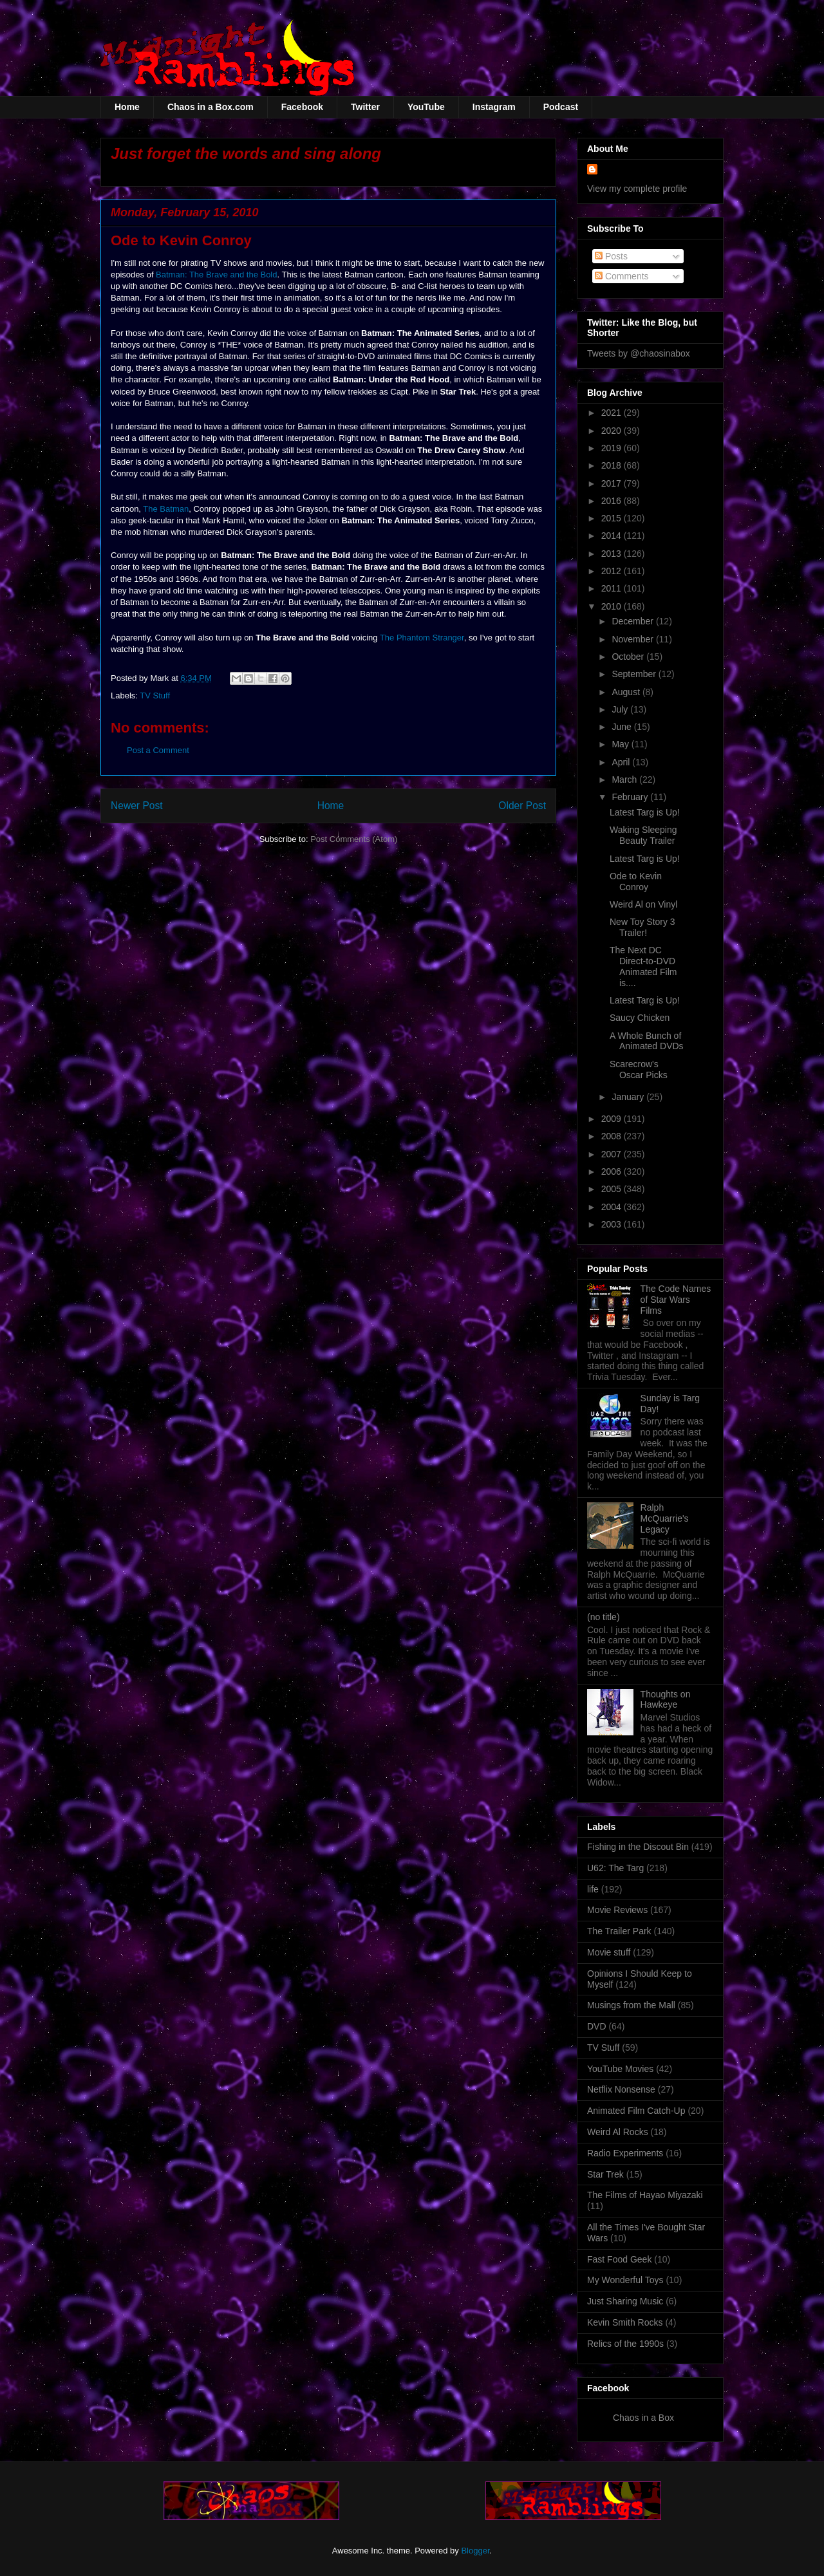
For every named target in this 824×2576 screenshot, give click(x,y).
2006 (612, 1171)
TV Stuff (155, 695)
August (627, 692)
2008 (612, 1136)
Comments (622, 276)
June (622, 727)
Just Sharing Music (625, 2301)
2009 (612, 1119)
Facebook (302, 107)
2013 (612, 553)
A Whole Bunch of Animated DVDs (647, 1041)
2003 (612, 1224)
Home (127, 107)
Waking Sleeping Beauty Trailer (643, 835)
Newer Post (137, 805)
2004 (612, 1207)
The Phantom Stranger (422, 637)
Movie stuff (608, 1952)
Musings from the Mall (631, 2005)
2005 (612, 1189)
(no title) (603, 1617)
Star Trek (605, 2174)
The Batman (166, 509)
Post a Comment (158, 750)
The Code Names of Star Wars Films (676, 1299)
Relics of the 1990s (625, 2343)
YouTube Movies (620, 2069)
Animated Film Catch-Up (636, 2110)
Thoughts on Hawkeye (666, 1699)
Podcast (560, 107)
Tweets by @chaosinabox (638, 353)
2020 (612, 430)
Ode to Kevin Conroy (636, 881)
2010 (612, 606)
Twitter (365, 107)
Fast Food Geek (619, 2259)
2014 (612, 535)
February (631, 797)
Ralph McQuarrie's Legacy (665, 1518)
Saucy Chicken (640, 1018)
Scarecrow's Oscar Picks (639, 1069)
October (629, 656)
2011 (612, 588)
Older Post (522, 805)
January (629, 1097)
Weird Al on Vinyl (643, 904)
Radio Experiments (625, 2153)
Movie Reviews (617, 1910)
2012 (612, 571)
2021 (612, 412)
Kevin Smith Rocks (624, 2322)
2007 (612, 1154)
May (621, 744)
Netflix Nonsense (621, 2089)
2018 (612, 465)
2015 (612, 518)
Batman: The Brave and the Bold (216, 274)
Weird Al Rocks (617, 2132)
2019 (612, 448)
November (633, 639)
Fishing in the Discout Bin (638, 1847)
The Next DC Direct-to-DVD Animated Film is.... (643, 966)
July (621, 709)
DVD (596, 2026)
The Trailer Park (619, 1931)
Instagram (494, 107)
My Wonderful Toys (625, 2280)
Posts (611, 256)
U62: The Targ (615, 1868)
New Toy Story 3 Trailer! (642, 927)
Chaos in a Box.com (210, 107)
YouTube (426, 107)
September (635, 674)
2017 (612, 483)
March (625, 779)
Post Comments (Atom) (353, 839)
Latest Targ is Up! (645, 812)
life (593, 1889)
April (622, 762)
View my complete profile (637, 188)
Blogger (475, 2550)
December (633, 621)
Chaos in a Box (643, 2418)
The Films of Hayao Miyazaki (645, 2195)
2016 (612, 501)
